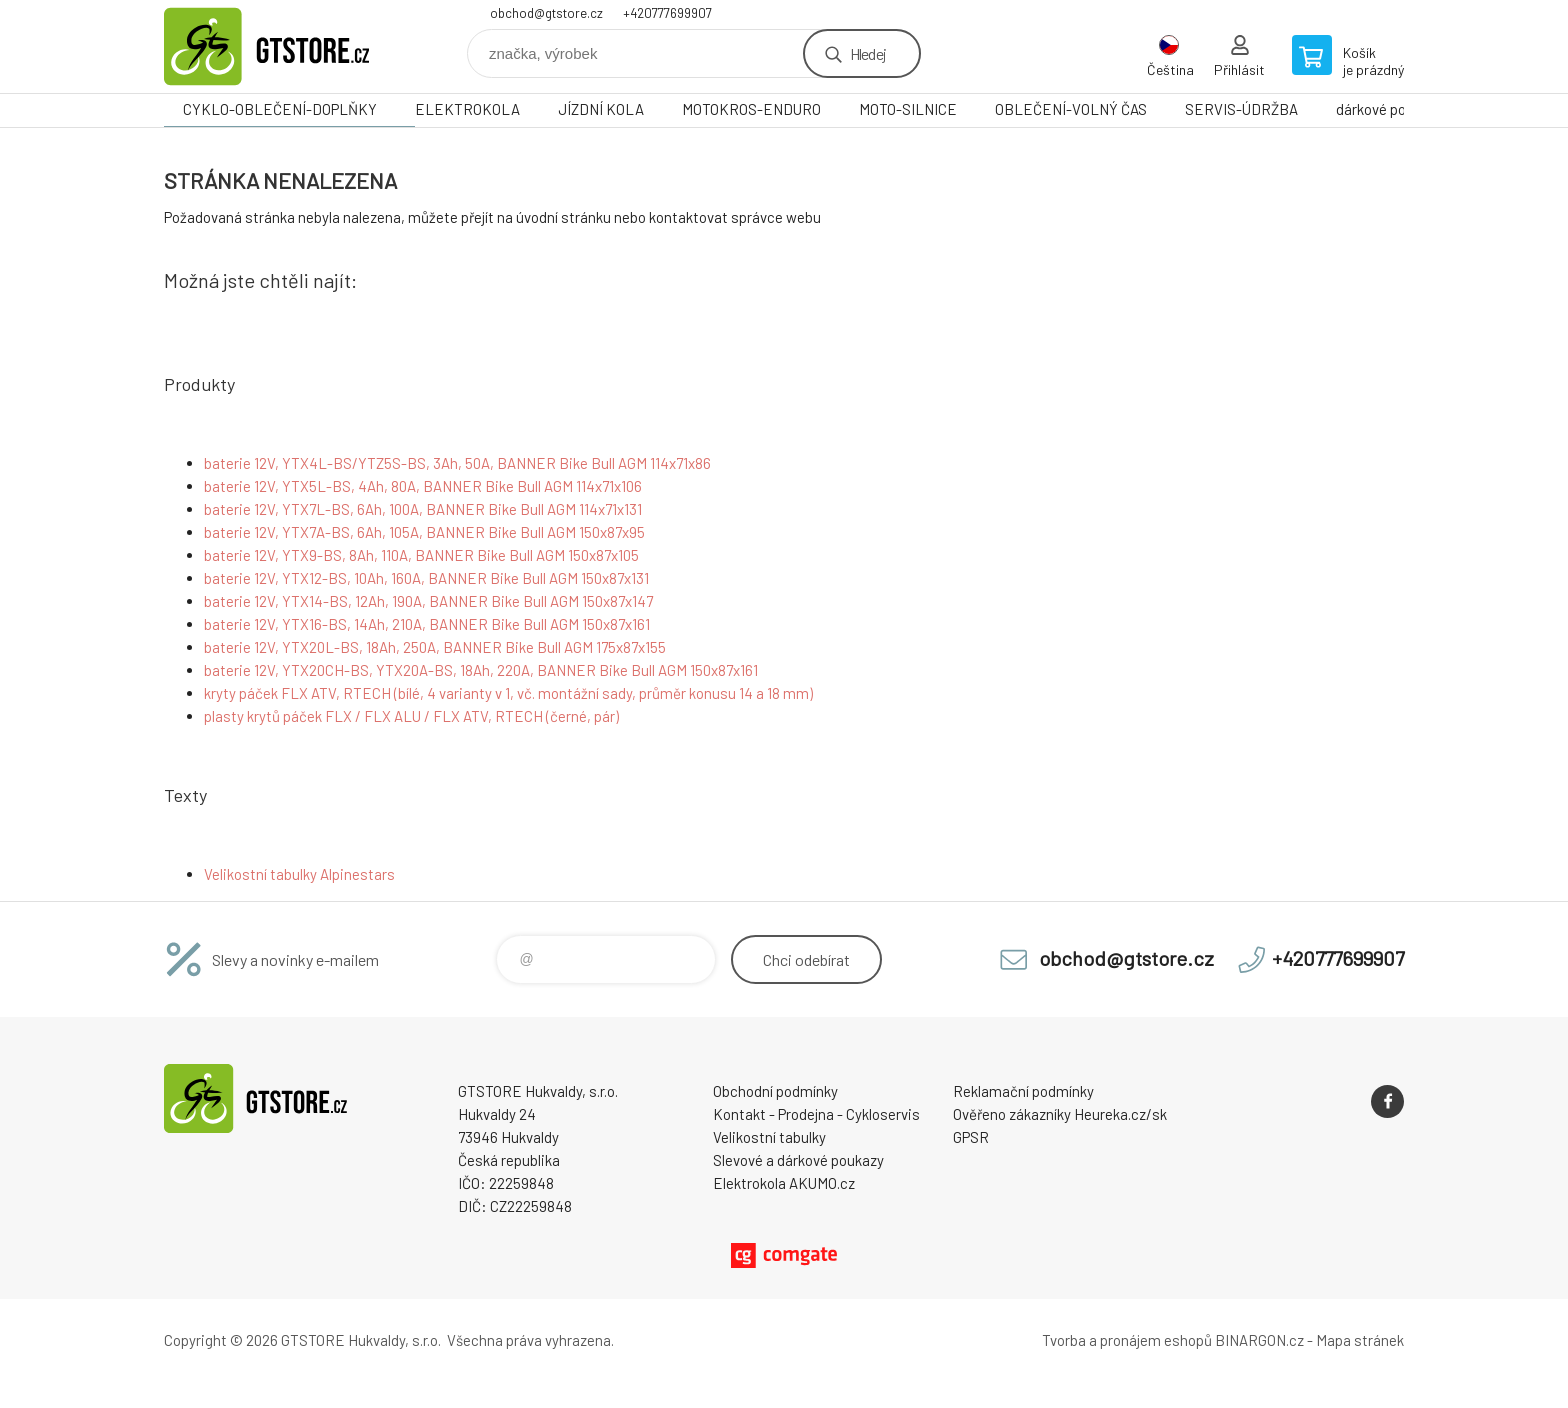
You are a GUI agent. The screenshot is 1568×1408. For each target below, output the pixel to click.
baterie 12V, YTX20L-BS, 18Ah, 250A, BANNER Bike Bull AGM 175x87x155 (435, 647)
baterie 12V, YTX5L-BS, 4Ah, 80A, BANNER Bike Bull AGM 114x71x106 (423, 486)
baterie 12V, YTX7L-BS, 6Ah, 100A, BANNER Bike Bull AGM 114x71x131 (423, 509)
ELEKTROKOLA (467, 109)
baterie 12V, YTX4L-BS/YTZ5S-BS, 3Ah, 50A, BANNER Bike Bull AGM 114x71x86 (457, 463)
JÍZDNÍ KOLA (601, 109)
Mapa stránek (1360, 1340)
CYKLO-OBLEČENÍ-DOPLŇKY (280, 109)
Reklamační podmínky (1023, 1091)
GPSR (971, 1137)
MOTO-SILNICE (908, 109)
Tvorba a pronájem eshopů (1127, 1340)
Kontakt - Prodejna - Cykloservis (816, 1114)
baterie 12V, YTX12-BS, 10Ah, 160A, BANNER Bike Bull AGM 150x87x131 (426, 578)
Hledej (868, 53)
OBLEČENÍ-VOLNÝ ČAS (1071, 109)
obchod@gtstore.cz (546, 13)
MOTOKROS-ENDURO (751, 109)
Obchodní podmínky (775, 1091)
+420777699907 (667, 13)
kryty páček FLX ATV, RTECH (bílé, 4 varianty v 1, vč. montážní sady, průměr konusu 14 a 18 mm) (508, 693)
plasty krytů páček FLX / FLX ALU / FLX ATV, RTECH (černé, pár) (411, 716)
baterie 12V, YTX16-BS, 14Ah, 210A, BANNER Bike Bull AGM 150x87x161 (427, 624)
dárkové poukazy (1389, 109)
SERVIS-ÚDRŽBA (1241, 109)
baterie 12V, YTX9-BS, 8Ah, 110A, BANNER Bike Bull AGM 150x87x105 (421, 555)
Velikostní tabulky (769, 1137)
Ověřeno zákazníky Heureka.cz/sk (1060, 1114)
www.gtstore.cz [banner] (284, 46)
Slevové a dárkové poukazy (798, 1160)
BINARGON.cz (1259, 1340)
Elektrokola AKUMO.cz (784, 1183)
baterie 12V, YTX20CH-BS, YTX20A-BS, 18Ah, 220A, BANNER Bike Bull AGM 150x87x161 (481, 670)
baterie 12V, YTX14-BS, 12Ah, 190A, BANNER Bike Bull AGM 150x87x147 (428, 601)
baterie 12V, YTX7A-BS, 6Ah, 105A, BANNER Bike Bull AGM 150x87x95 (424, 532)
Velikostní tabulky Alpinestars (299, 874)
